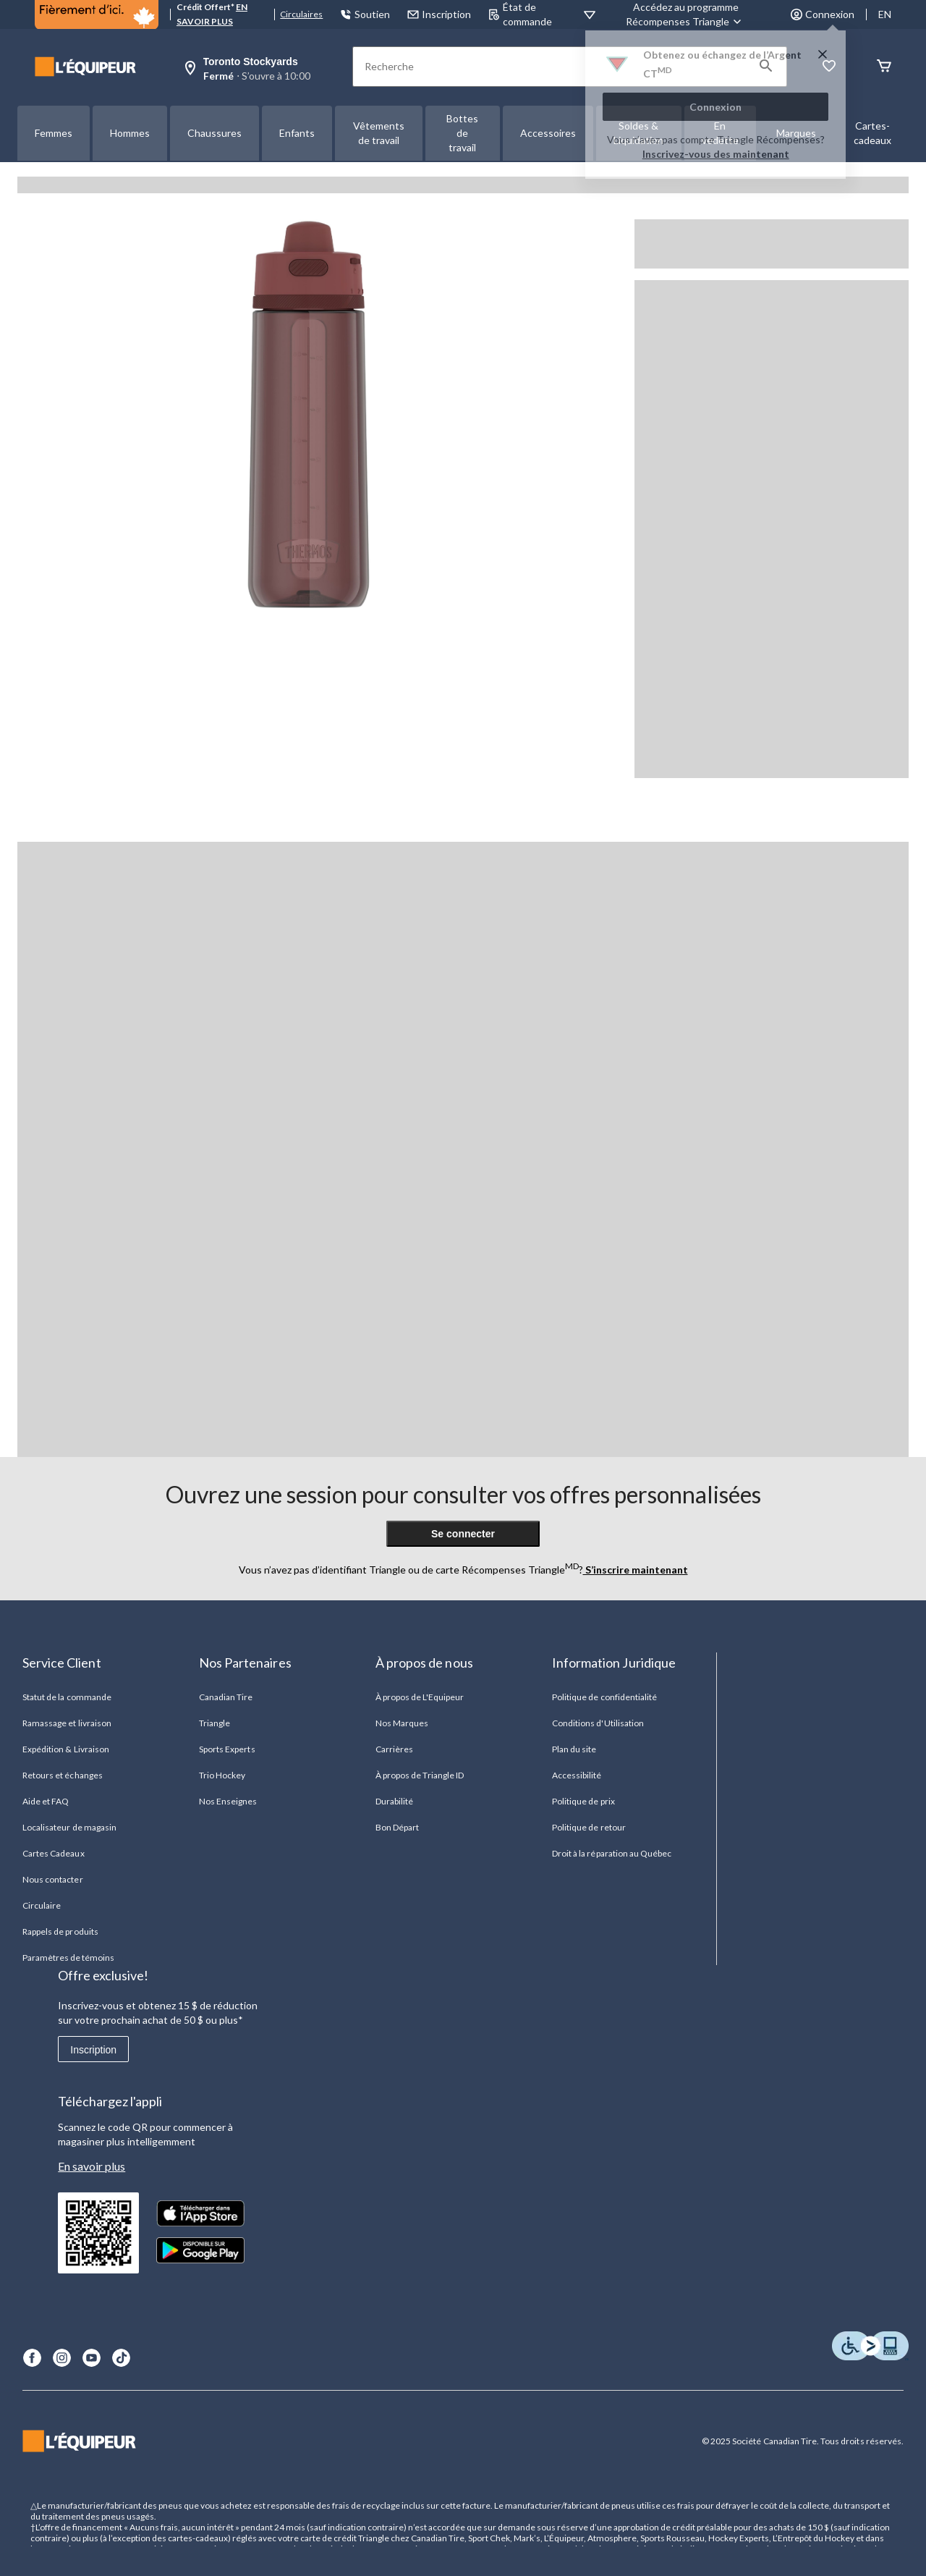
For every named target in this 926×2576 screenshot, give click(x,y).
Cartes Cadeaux (53, 1853)
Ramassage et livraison (66, 1723)
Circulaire (41, 1905)
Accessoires (548, 133)
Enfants (297, 133)
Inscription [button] (439, 14)
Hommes (130, 133)
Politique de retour (589, 1827)
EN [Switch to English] (884, 14)
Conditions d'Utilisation (598, 1723)
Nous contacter (52, 1879)
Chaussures (214, 133)
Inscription (93, 2050)
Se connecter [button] (463, 1534)
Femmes (53, 133)
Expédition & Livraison (65, 1749)
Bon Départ (397, 1827)
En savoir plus (91, 2166)
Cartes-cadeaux (872, 132)
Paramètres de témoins (68, 1957)
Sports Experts (227, 1749)
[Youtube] (91, 2358)
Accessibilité (577, 1775)
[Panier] (884, 67)
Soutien (365, 14)
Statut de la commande (66, 1697)
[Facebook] (32, 2358)
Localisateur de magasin (69, 1827)
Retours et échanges (62, 1775)
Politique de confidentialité (604, 1697)
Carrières (394, 1749)
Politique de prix (583, 1801)
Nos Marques (401, 1723)
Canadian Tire (226, 1697)
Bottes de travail (462, 132)
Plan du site (574, 1749)
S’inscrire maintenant (635, 1569)
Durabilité (394, 1801)
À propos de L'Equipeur (419, 1697)
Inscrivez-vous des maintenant (715, 154)
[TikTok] (121, 2358)
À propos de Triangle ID (419, 1775)
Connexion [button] (822, 14)
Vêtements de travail (378, 132)
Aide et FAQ (45, 1801)
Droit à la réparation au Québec (611, 1853)
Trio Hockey (222, 1775)
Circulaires (301, 14)
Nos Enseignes (228, 1801)
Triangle (214, 1723)
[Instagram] (62, 2358)
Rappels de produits (60, 1931)
